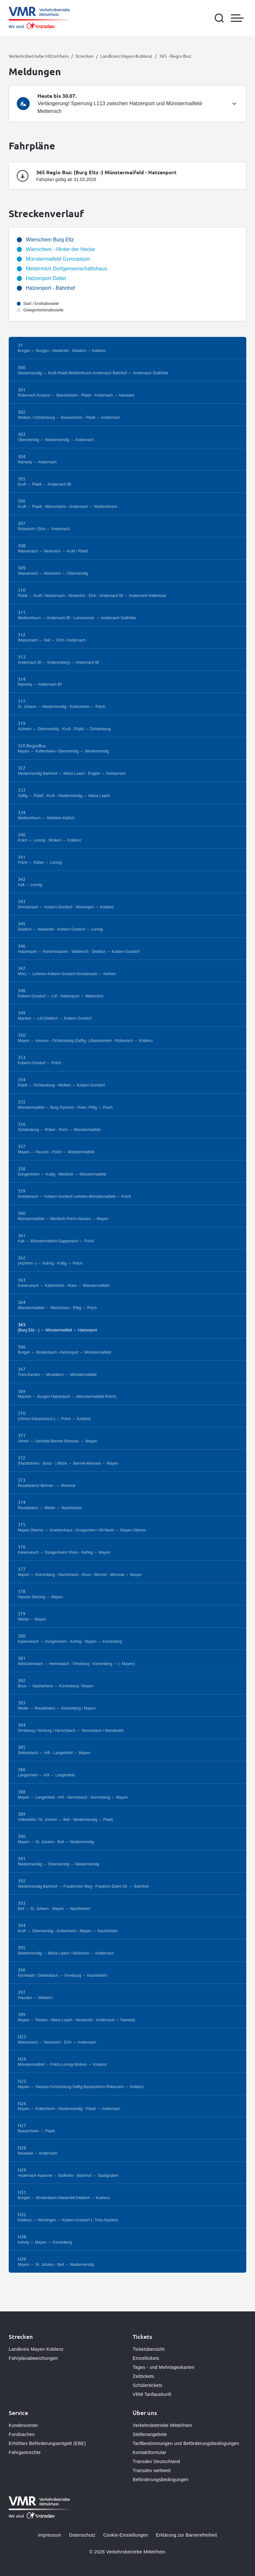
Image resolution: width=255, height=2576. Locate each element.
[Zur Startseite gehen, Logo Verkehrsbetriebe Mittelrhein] (39, 18)
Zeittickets (143, 2376)
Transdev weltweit (151, 2470)
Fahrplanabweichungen (33, 2358)
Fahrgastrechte (25, 2452)
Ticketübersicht (149, 2349)
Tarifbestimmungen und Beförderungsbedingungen (186, 2443)
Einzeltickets (146, 2358)
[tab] (127, 104)
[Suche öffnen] (219, 18)
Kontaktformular (149, 2452)
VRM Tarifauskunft (152, 2394)
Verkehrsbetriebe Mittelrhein (39, 56)
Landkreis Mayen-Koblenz (126, 56)
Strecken (85, 56)
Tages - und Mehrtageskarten (164, 2367)
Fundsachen (22, 2434)
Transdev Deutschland (156, 2461)
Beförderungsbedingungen (161, 2479)
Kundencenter (23, 2425)
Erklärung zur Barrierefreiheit (186, 2535)
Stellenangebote (150, 2434)
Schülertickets (147, 2385)
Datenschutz (82, 2535)
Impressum (49, 2535)
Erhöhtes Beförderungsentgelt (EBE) (47, 2443)
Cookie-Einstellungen (125, 2535)
